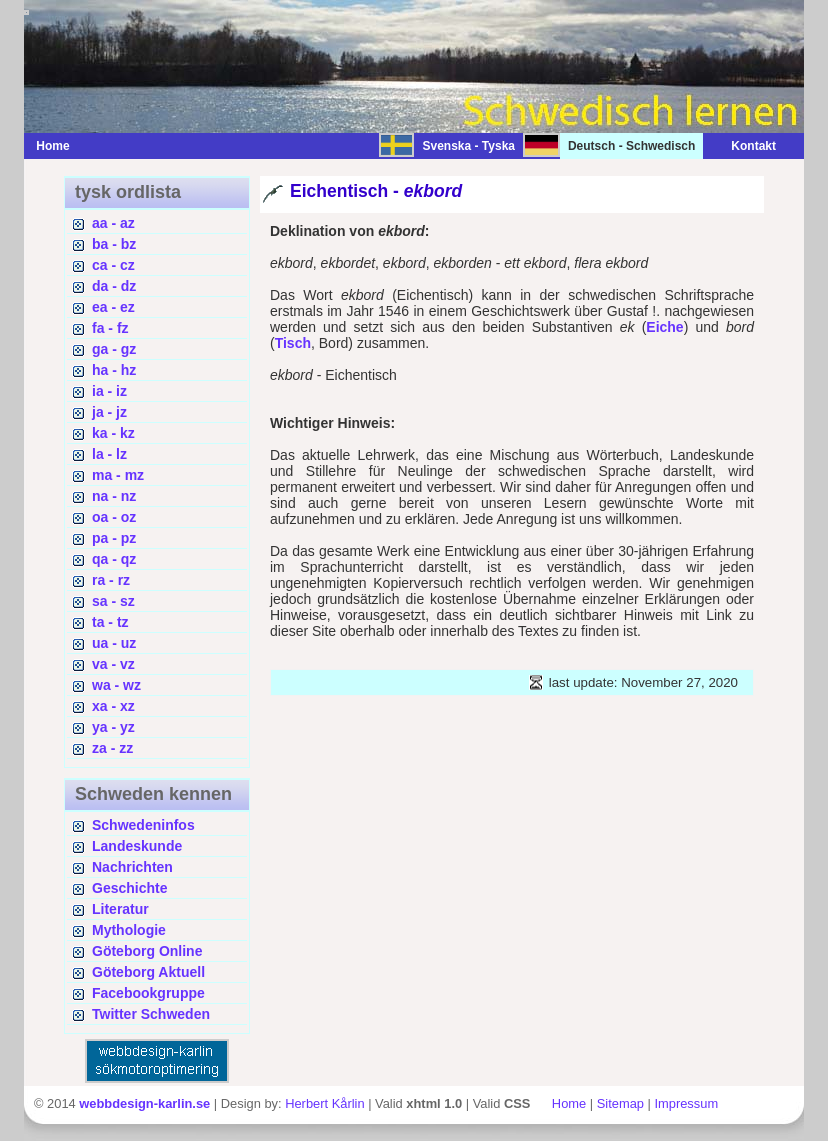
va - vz (113, 664)
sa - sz (113, 601)
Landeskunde (137, 846)
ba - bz (114, 244)
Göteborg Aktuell (148, 972)
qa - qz (114, 559)
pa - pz (114, 538)
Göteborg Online (147, 951)
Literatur (120, 909)
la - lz (109, 454)
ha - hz (114, 370)
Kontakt (743, 146)
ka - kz (113, 433)
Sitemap (620, 1103)
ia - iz (109, 391)
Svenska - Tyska (468, 146)
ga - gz (114, 349)
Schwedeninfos (143, 825)
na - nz (114, 496)
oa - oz (114, 517)
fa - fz (110, 328)
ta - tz (110, 622)
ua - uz (114, 643)
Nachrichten (132, 867)
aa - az (113, 223)
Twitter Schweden (151, 1014)
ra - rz (111, 580)
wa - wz (116, 685)
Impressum (686, 1103)
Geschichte (129, 888)
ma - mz (118, 475)
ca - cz (113, 265)
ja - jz (109, 412)
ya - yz (113, 727)
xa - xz (113, 706)
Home (52, 146)
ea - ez (113, 307)
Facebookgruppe (148, 993)
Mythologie (129, 930)
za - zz (112, 748)
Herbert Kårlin (324, 1103)
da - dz (114, 286)
